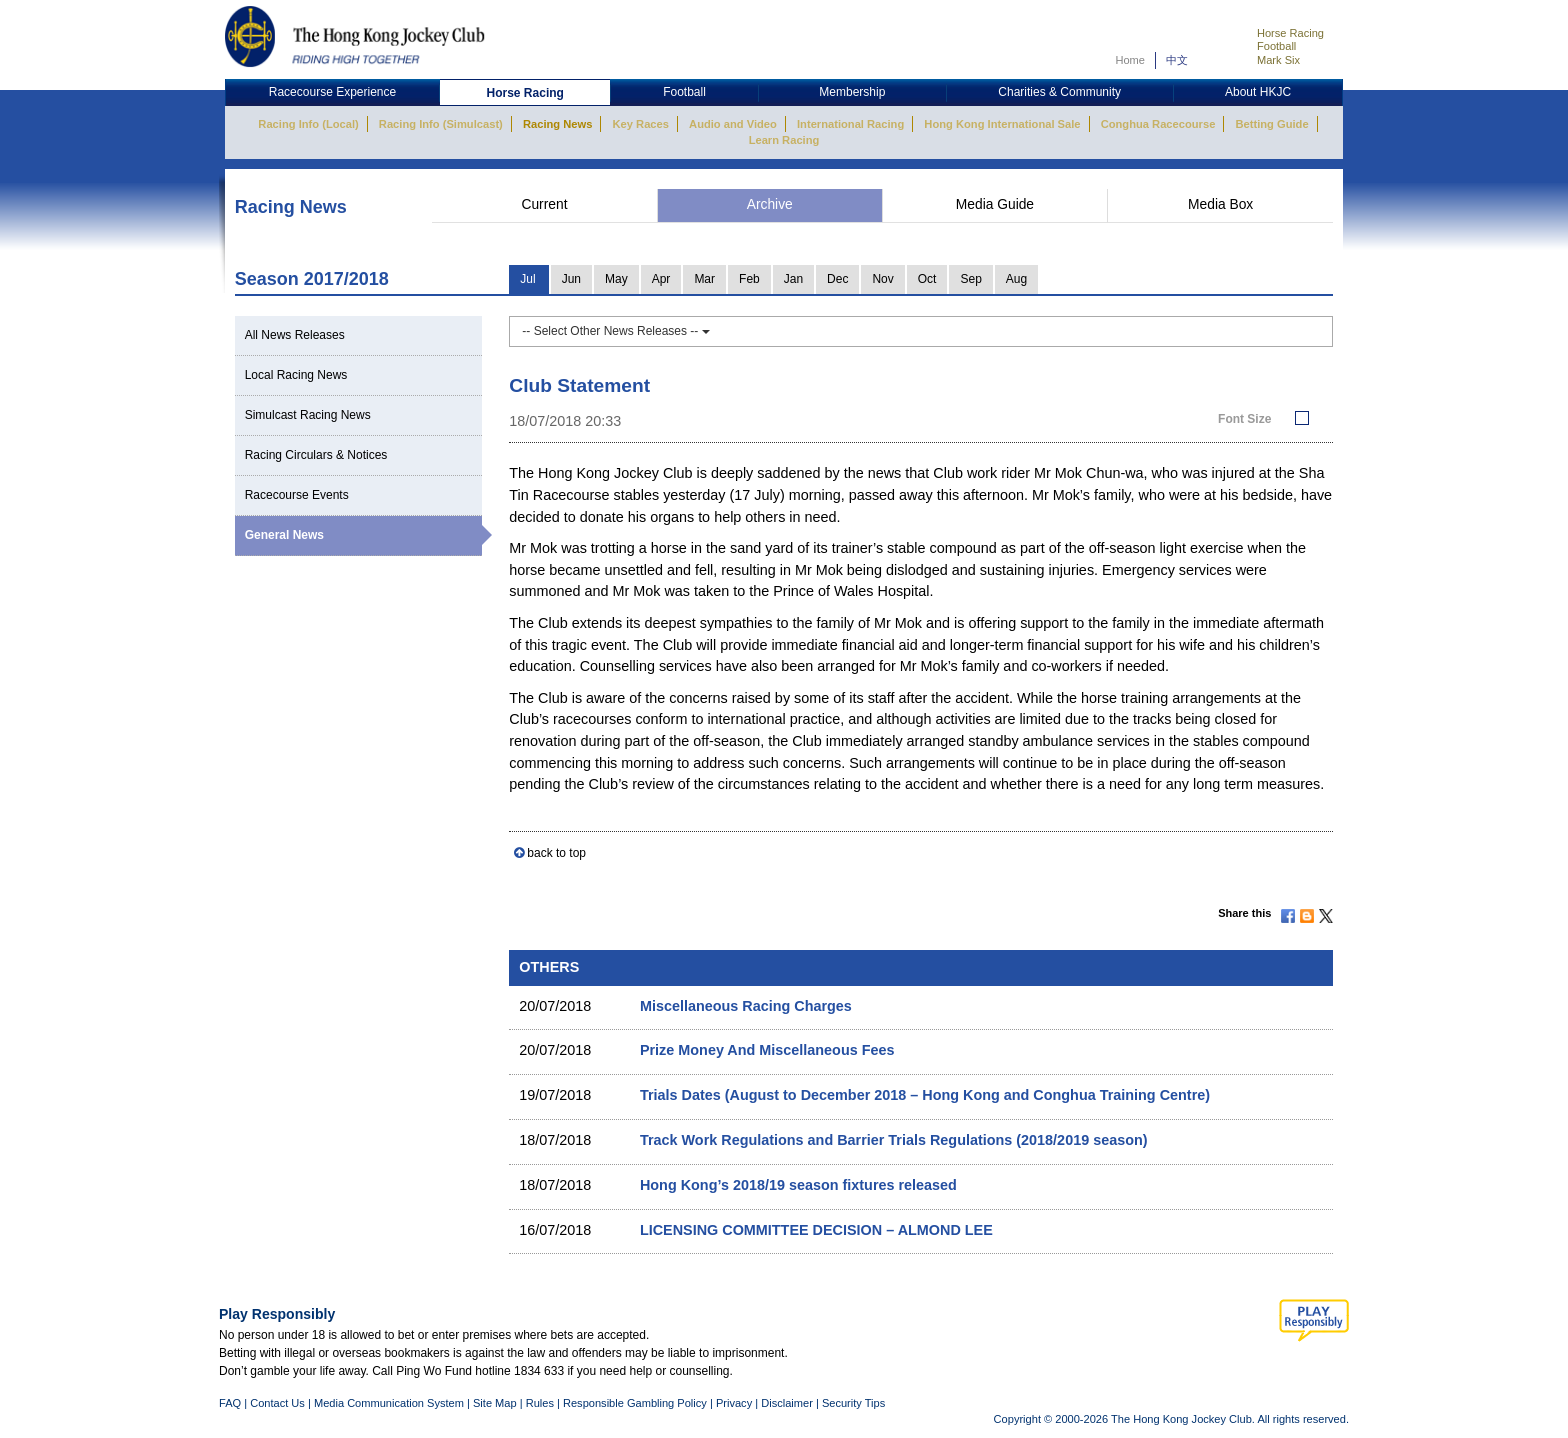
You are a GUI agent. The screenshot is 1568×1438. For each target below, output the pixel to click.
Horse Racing (1290, 33)
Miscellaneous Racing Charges (746, 1006)
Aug (1016, 279)
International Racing (850, 124)
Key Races (641, 124)
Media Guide (995, 204)
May (616, 279)
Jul (527, 279)
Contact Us (277, 1403)
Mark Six (1278, 60)
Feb (749, 279)
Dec (837, 279)
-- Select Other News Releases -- (615, 331)
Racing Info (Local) (308, 124)
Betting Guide (1271, 124)
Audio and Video (733, 124)
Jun (571, 279)
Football (1276, 46)
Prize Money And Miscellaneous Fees (767, 1050)
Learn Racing (784, 140)
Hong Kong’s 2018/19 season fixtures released (798, 1185)
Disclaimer (787, 1403)
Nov (882, 279)
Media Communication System (389, 1403)
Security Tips (853, 1403)
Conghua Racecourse (1158, 124)
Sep (970, 279)
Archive (770, 204)
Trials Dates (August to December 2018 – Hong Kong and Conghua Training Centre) (925, 1095)
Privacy (734, 1403)
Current (544, 204)
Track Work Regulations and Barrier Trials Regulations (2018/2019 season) (894, 1140)
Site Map (495, 1403)
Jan (793, 279)
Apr (661, 279)
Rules (541, 1403)
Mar (704, 279)
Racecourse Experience (332, 92)
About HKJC (1258, 92)
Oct (927, 279)
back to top (556, 853)
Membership (852, 92)
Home (1130, 60)
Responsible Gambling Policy (635, 1403)
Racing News (557, 124)
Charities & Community (1059, 92)
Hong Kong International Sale (1002, 124)
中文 (1177, 60)
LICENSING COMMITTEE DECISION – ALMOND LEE (816, 1230)
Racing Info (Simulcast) (441, 124)
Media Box (1220, 204)
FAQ (230, 1403)
